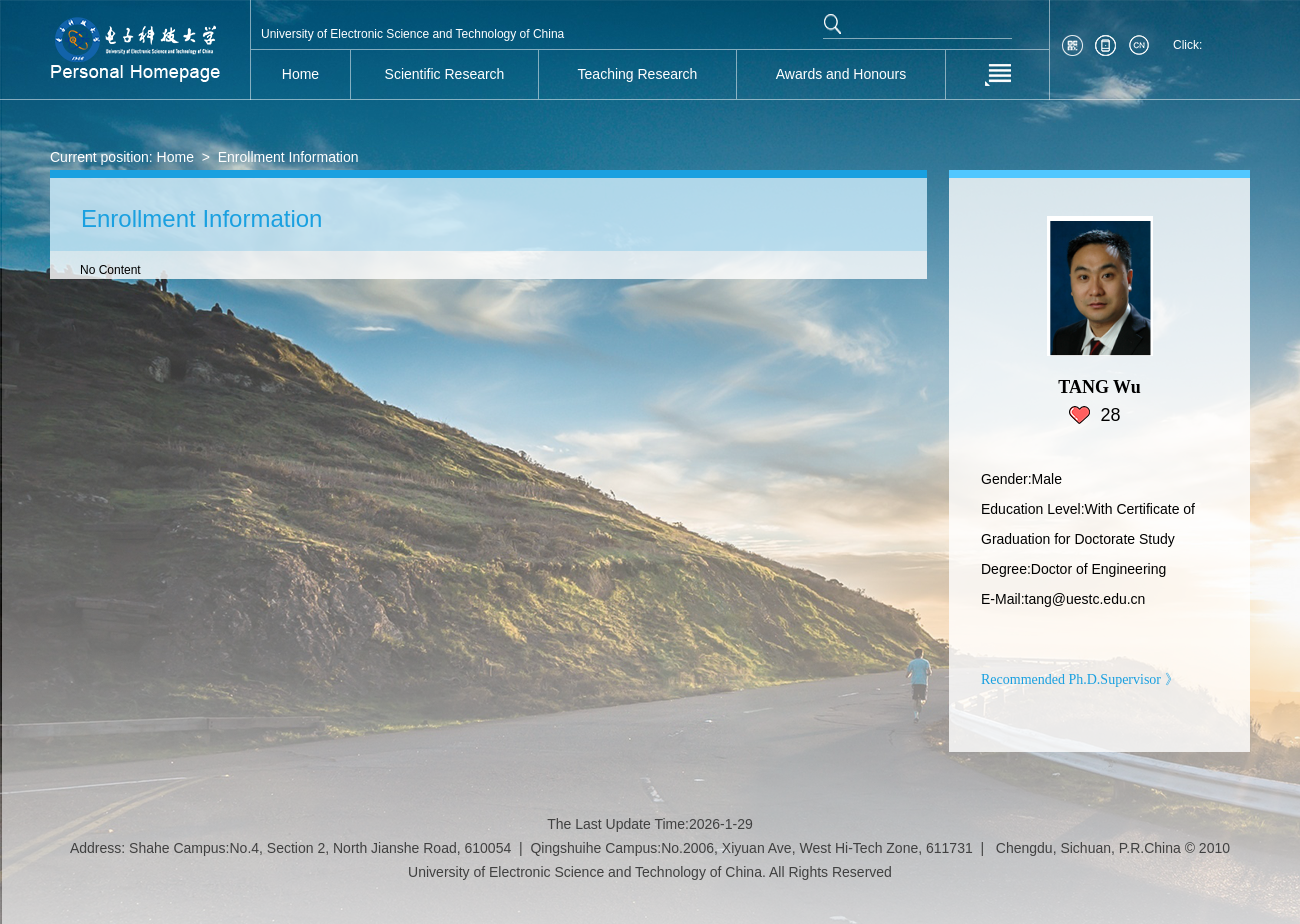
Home (175, 157)
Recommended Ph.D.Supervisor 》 (1080, 679)
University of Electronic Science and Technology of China (412, 34)
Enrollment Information (288, 157)
